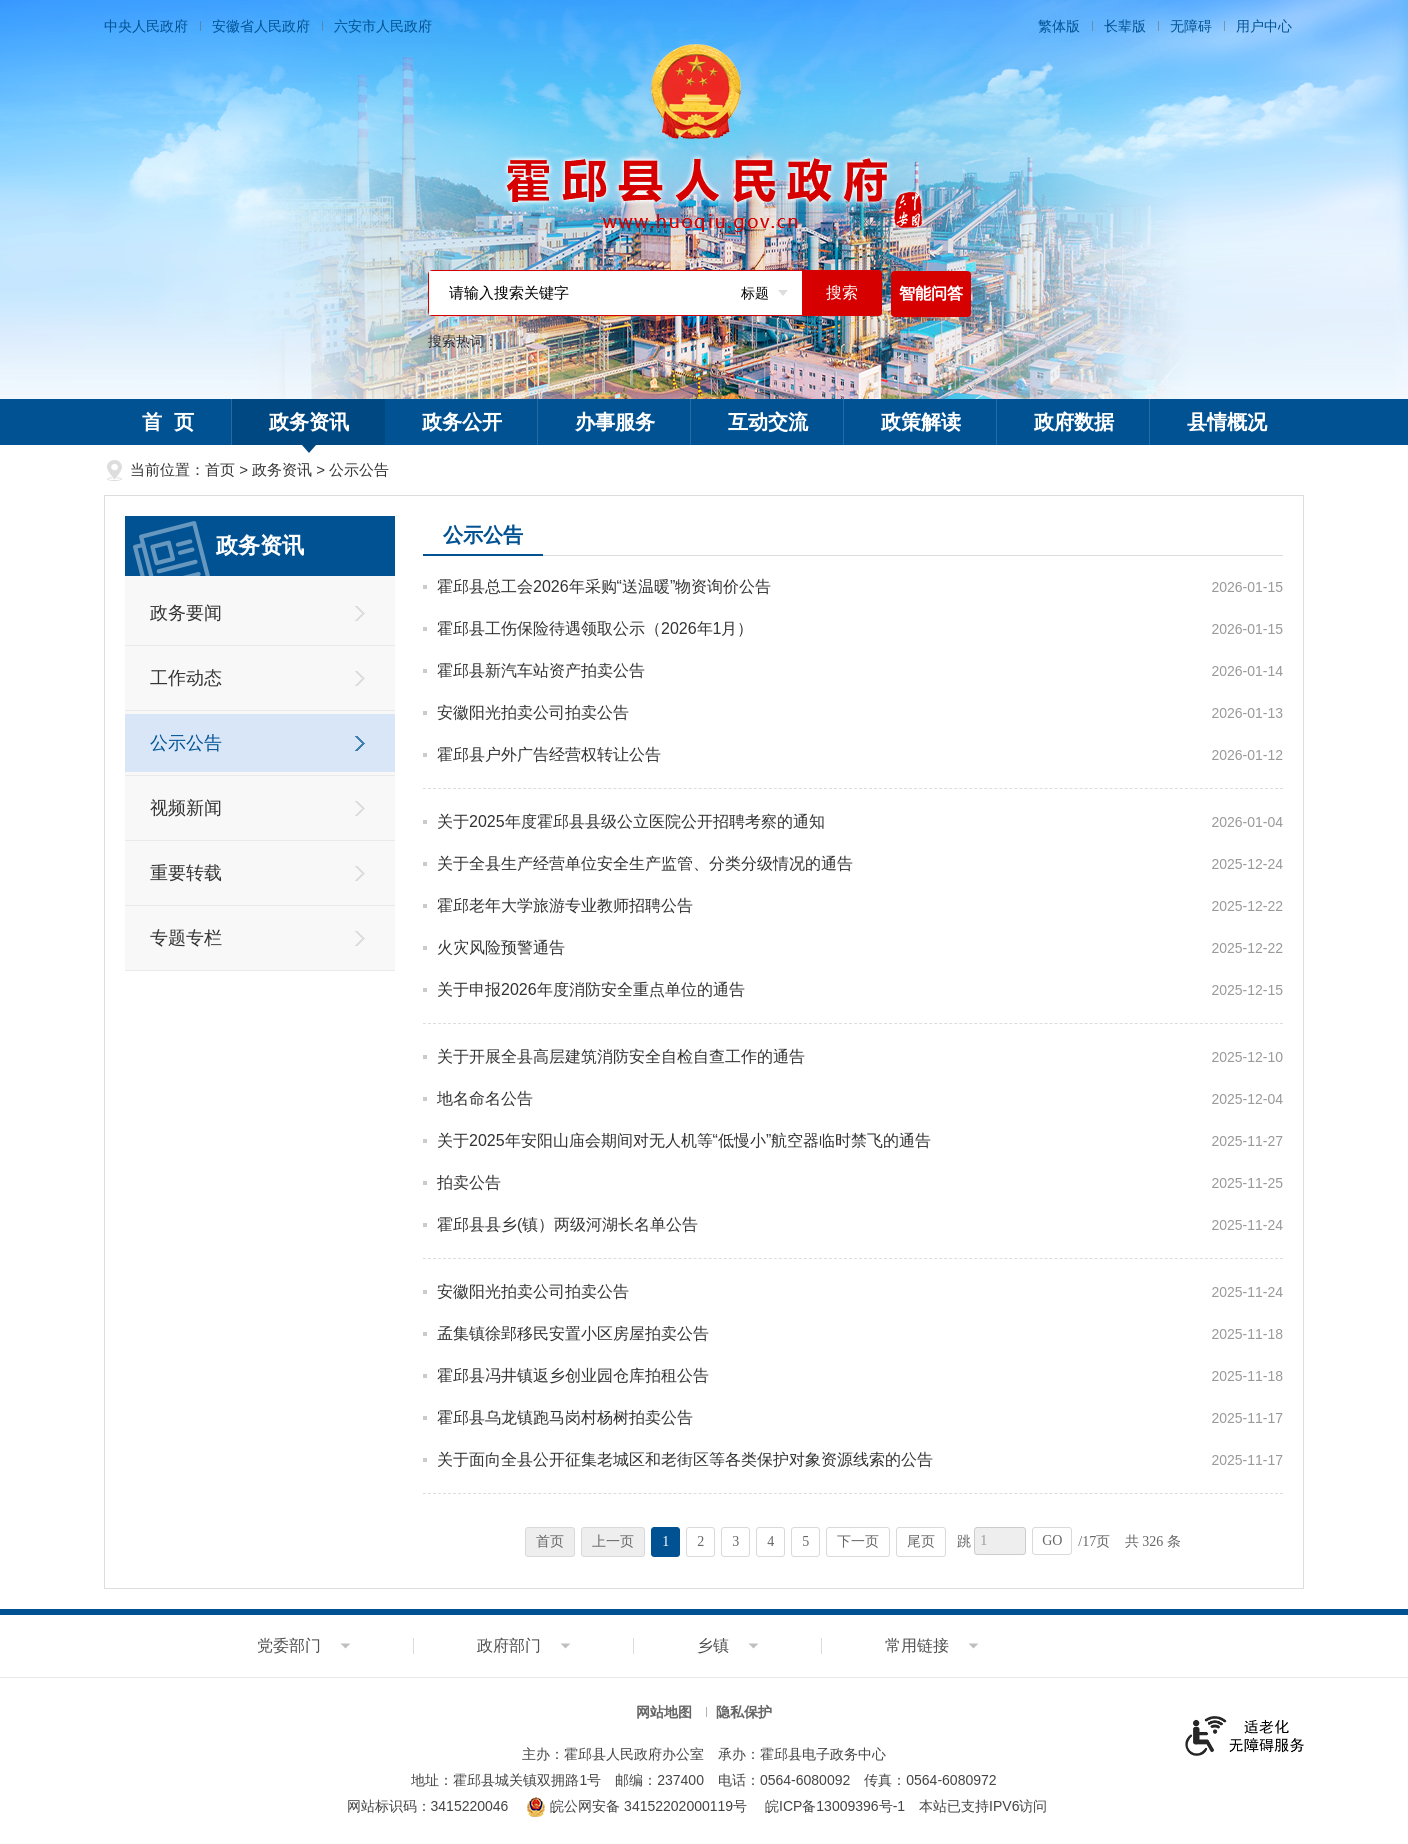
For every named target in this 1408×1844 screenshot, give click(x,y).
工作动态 (186, 678)
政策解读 (921, 422)
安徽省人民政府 (261, 26)
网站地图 (664, 1712)
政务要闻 (186, 613)
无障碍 (1191, 26)
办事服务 (615, 422)
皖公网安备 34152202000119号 (636, 1806)
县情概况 (1227, 422)
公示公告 (359, 469)
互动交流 (768, 422)
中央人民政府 (146, 26)
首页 (220, 469)
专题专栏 (186, 938)
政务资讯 (309, 428)
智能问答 (931, 293)
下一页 (858, 1541)
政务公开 (462, 422)
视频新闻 (186, 808)
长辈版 (1125, 26)
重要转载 (186, 873)
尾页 (921, 1541)
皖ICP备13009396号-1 (835, 1806)
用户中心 (1264, 26)
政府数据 (1074, 422)
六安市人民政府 (383, 26)
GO (1052, 1540)
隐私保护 (744, 1712)
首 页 (167, 422)
